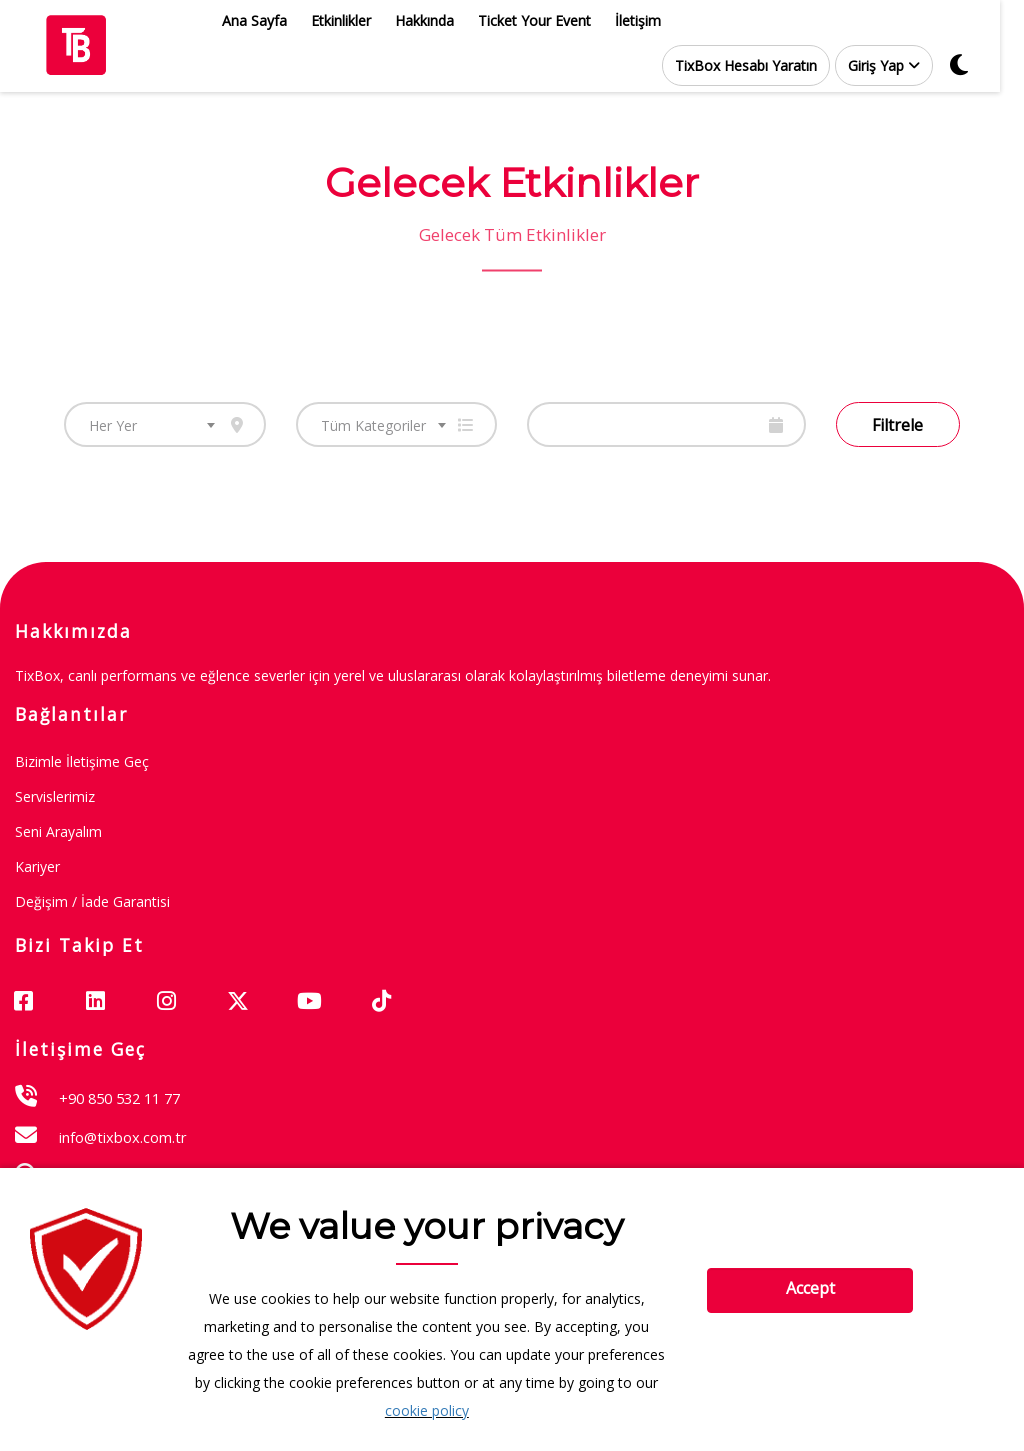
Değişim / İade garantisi (92, 901)
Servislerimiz (55, 796)
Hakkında (436, 20)
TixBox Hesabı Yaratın (758, 65)
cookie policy (427, 1410)
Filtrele (897, 425)
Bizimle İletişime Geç (82, 761)
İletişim (650, 20)
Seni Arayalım (58, 831)
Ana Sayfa (266, 20)
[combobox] (165, 424)
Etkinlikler (353, 20)
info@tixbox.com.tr (123, 1137)
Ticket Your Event (546, 20)
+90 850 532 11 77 (119, 1098)
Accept (810, 1288)
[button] (896, 65)
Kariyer (37, 866)
